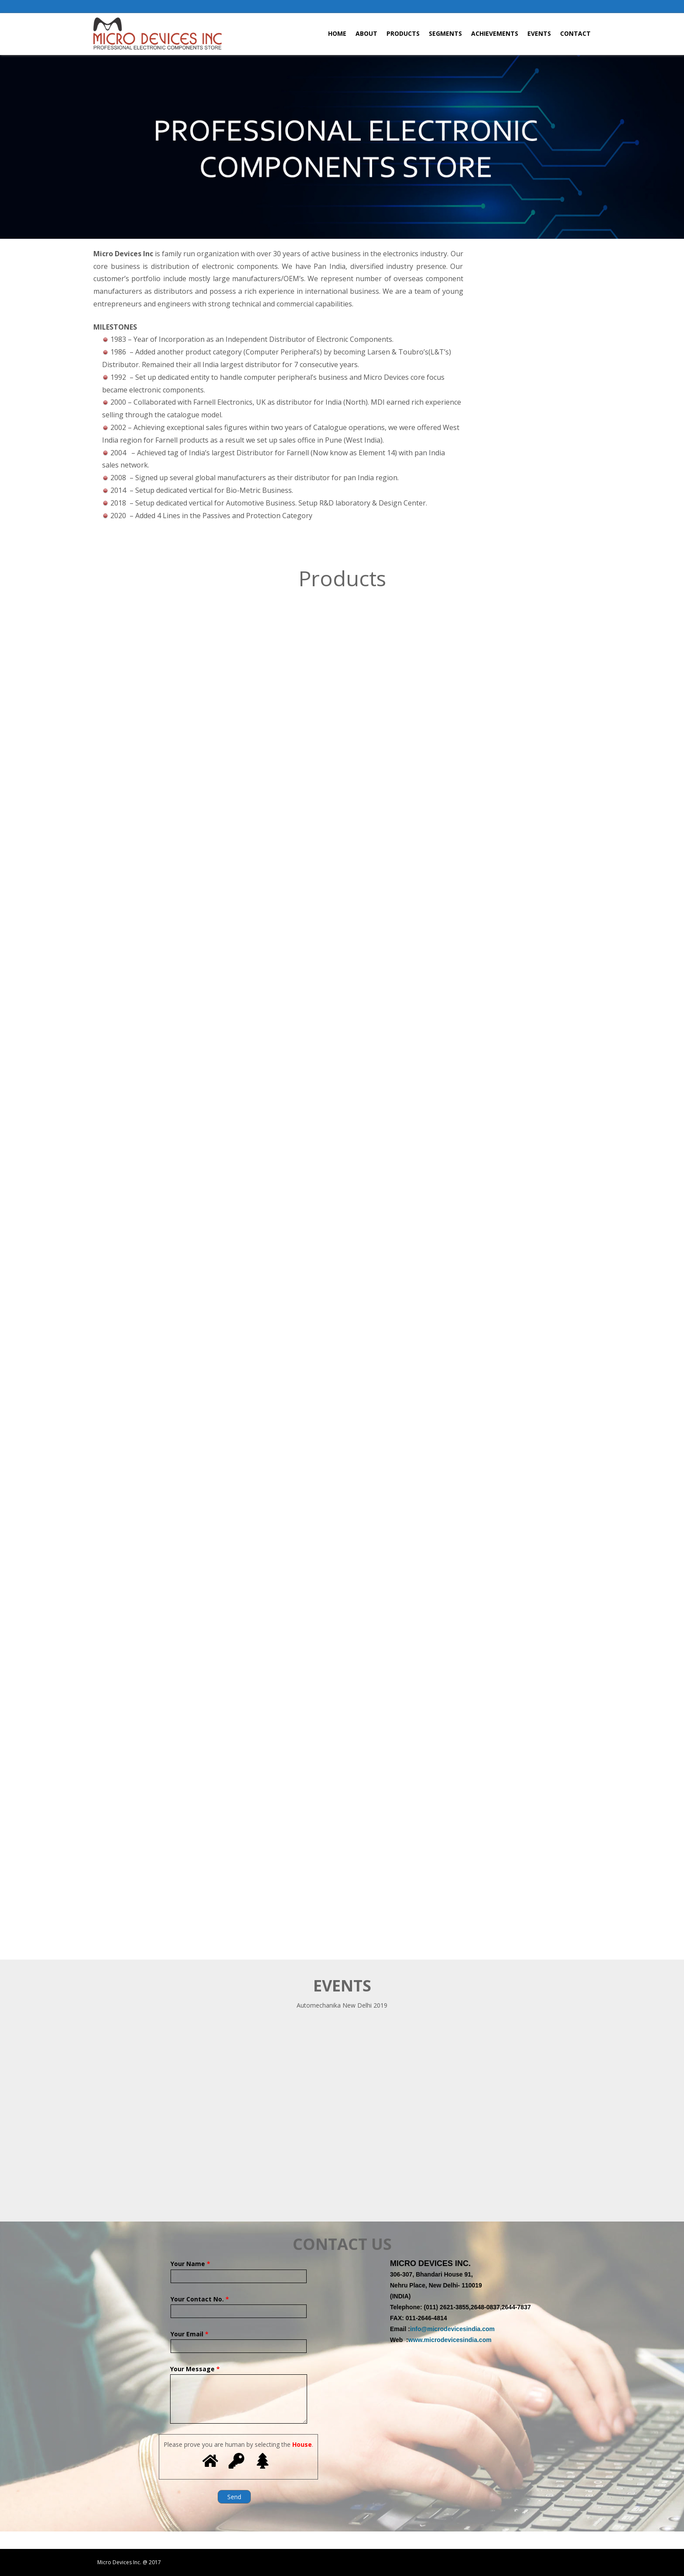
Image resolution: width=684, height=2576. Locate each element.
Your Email (239, 2340)
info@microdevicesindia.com (452, 2328)
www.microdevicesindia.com (450, 2339)
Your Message (238, 2374)
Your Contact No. (239, 2305)
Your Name (239, 2270)
